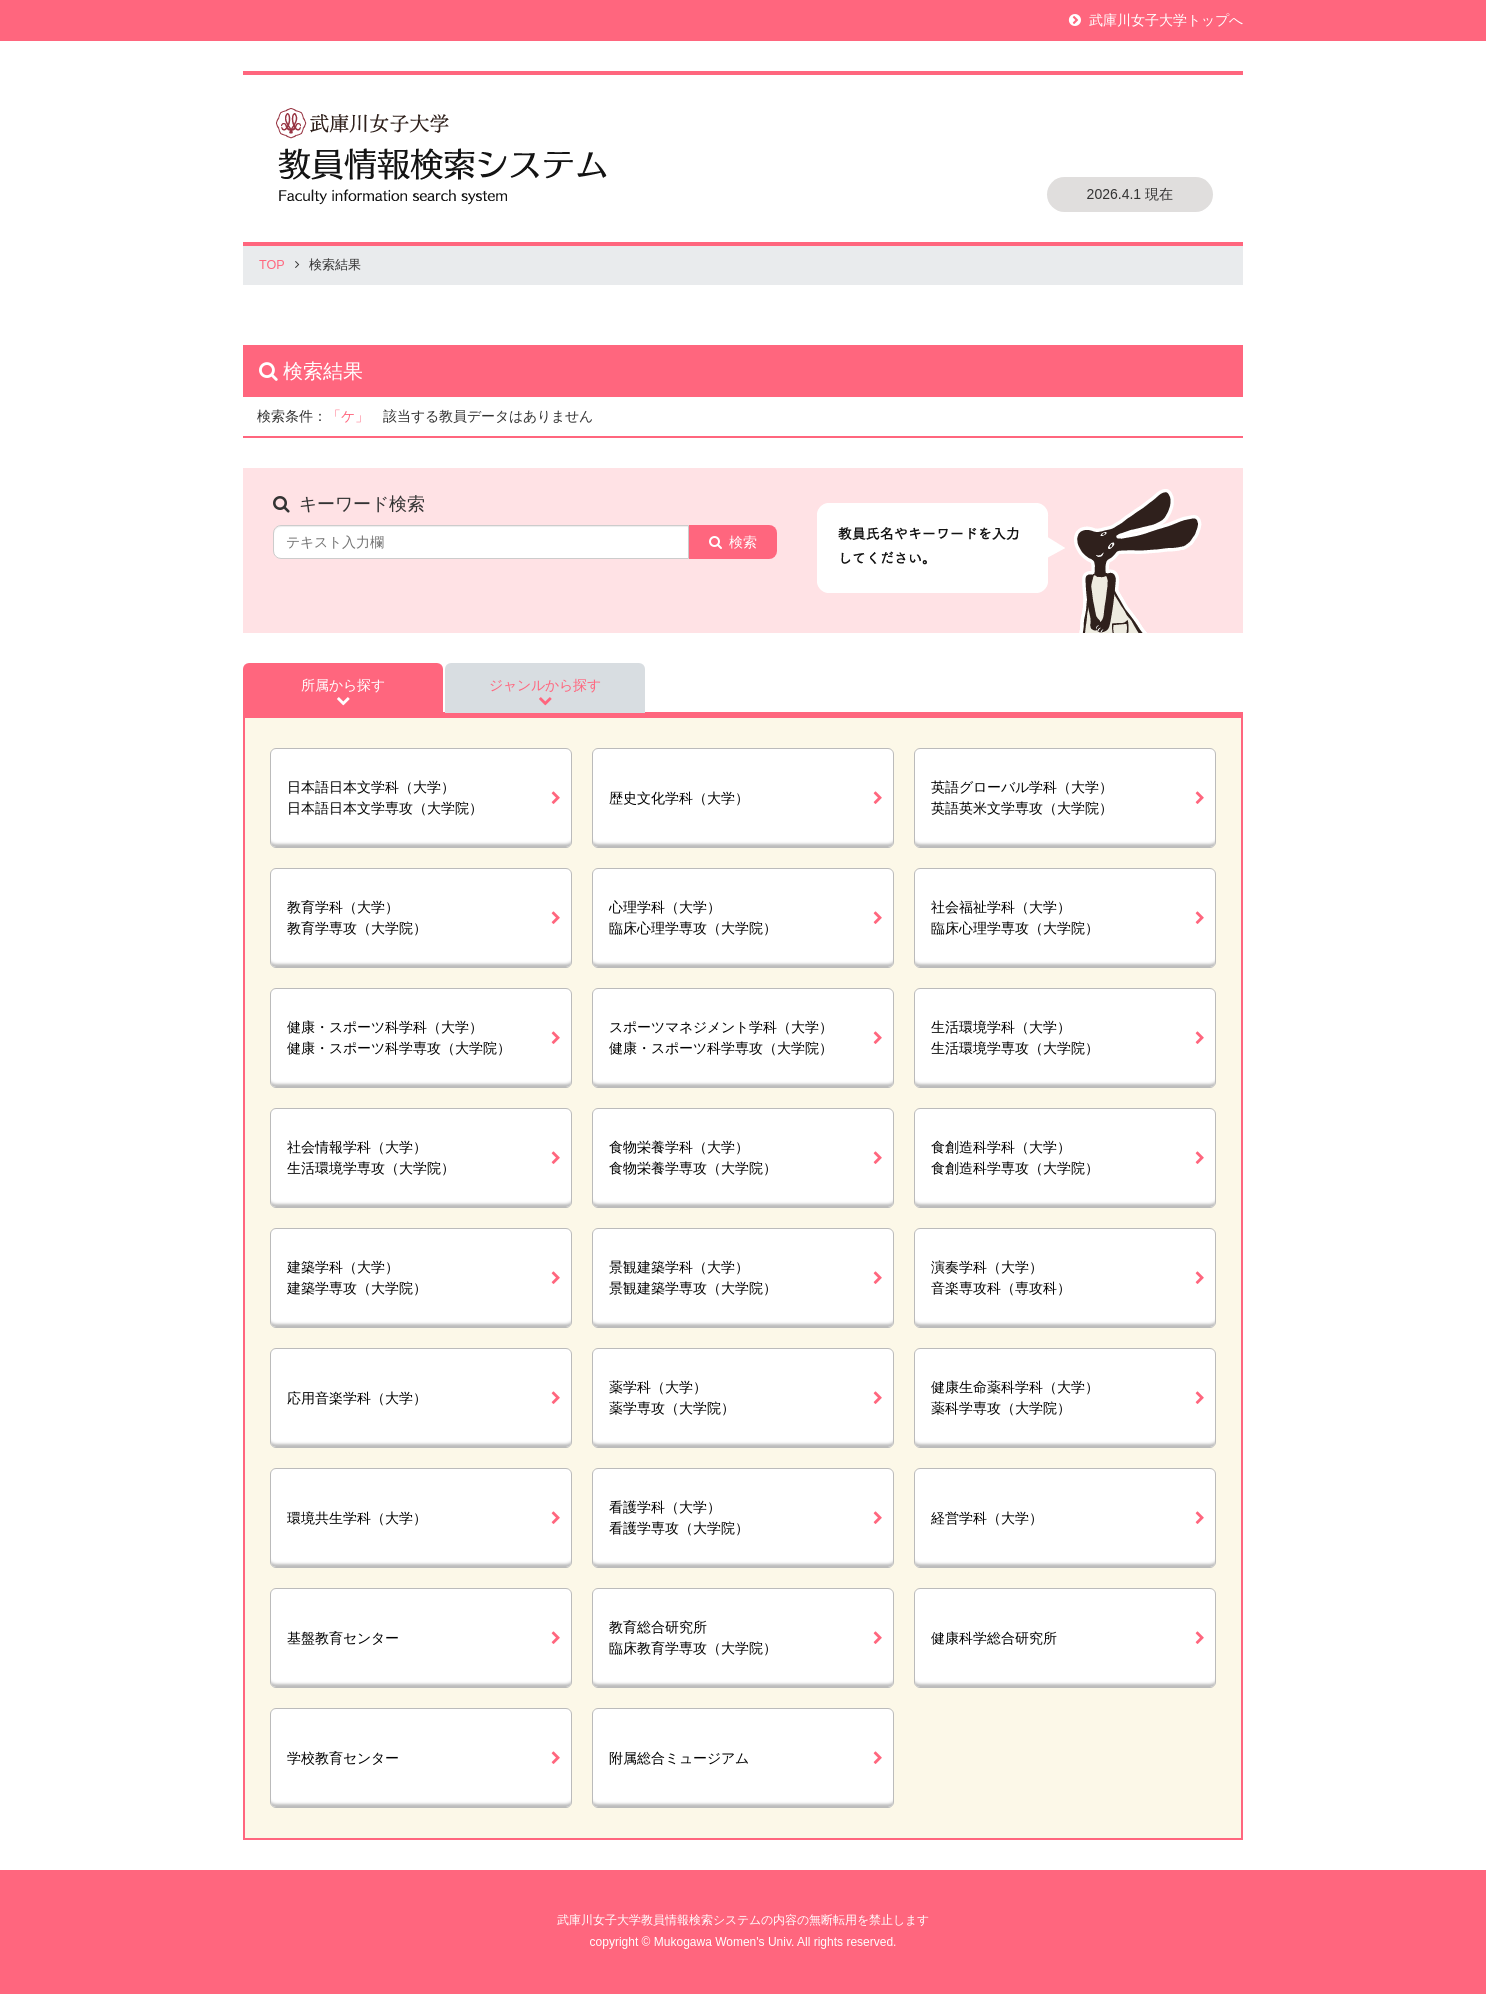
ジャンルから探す (545, 685)
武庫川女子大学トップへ (1166, 20)
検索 (743, 542)
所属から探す (343, 685)
